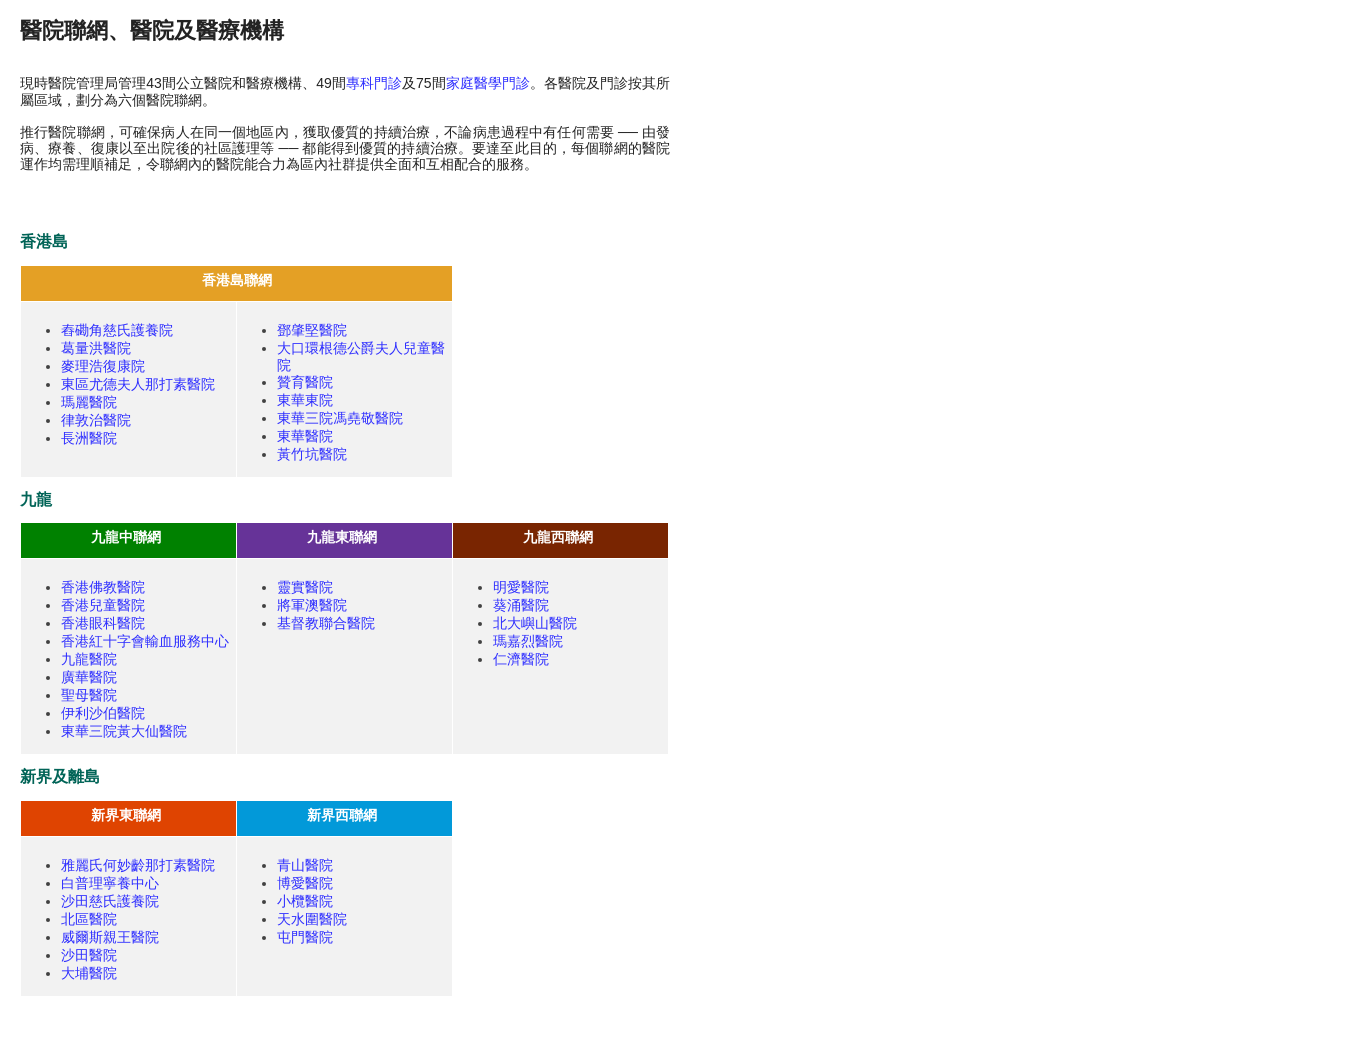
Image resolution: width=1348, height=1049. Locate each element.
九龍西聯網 (558, 537)
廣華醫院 (89, 677)
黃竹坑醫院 (312, 454)
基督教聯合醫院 (326, 623)
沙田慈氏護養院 (110, 901)
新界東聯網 (126, 815)
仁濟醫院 (521, 659)
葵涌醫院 (521, 605)
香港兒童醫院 (103, 605)
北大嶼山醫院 (535, 623)
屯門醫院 (305, 937)
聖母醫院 (89, 695)
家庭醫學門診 (488, 83)
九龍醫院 (89, 659)
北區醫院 (89, 919)
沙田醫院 (89, 955)
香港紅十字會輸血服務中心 (145, 641)
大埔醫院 (89, 973)
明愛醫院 (521, 587)
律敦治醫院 (96, 420)
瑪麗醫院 (89, 402)
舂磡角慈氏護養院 (117, 330)
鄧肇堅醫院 (312, 330)
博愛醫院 (305, 883)
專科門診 (374, 83)
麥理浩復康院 (103, 366)
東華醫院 (305, 436)
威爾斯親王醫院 (110, 937)
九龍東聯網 (342, 537)
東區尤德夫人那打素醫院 (138, 384)
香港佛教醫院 (103, 587)
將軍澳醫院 (312, 605)
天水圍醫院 (312, 919)
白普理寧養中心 (110, 883)
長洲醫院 (89, 438)
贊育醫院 (305, 382)
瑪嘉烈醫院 (528, 641)
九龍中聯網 (126, 537)
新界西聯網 (342, 815)
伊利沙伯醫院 (103, 713)
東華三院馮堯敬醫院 (340, 418)
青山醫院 (305, 865)
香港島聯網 (237, 280)
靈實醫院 (305, 587)
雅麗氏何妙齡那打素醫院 (138, 865)
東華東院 (305, 400)
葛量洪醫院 (96, 348)
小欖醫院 (305, 901)
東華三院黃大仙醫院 (124, 731)
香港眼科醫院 (103, 623)
